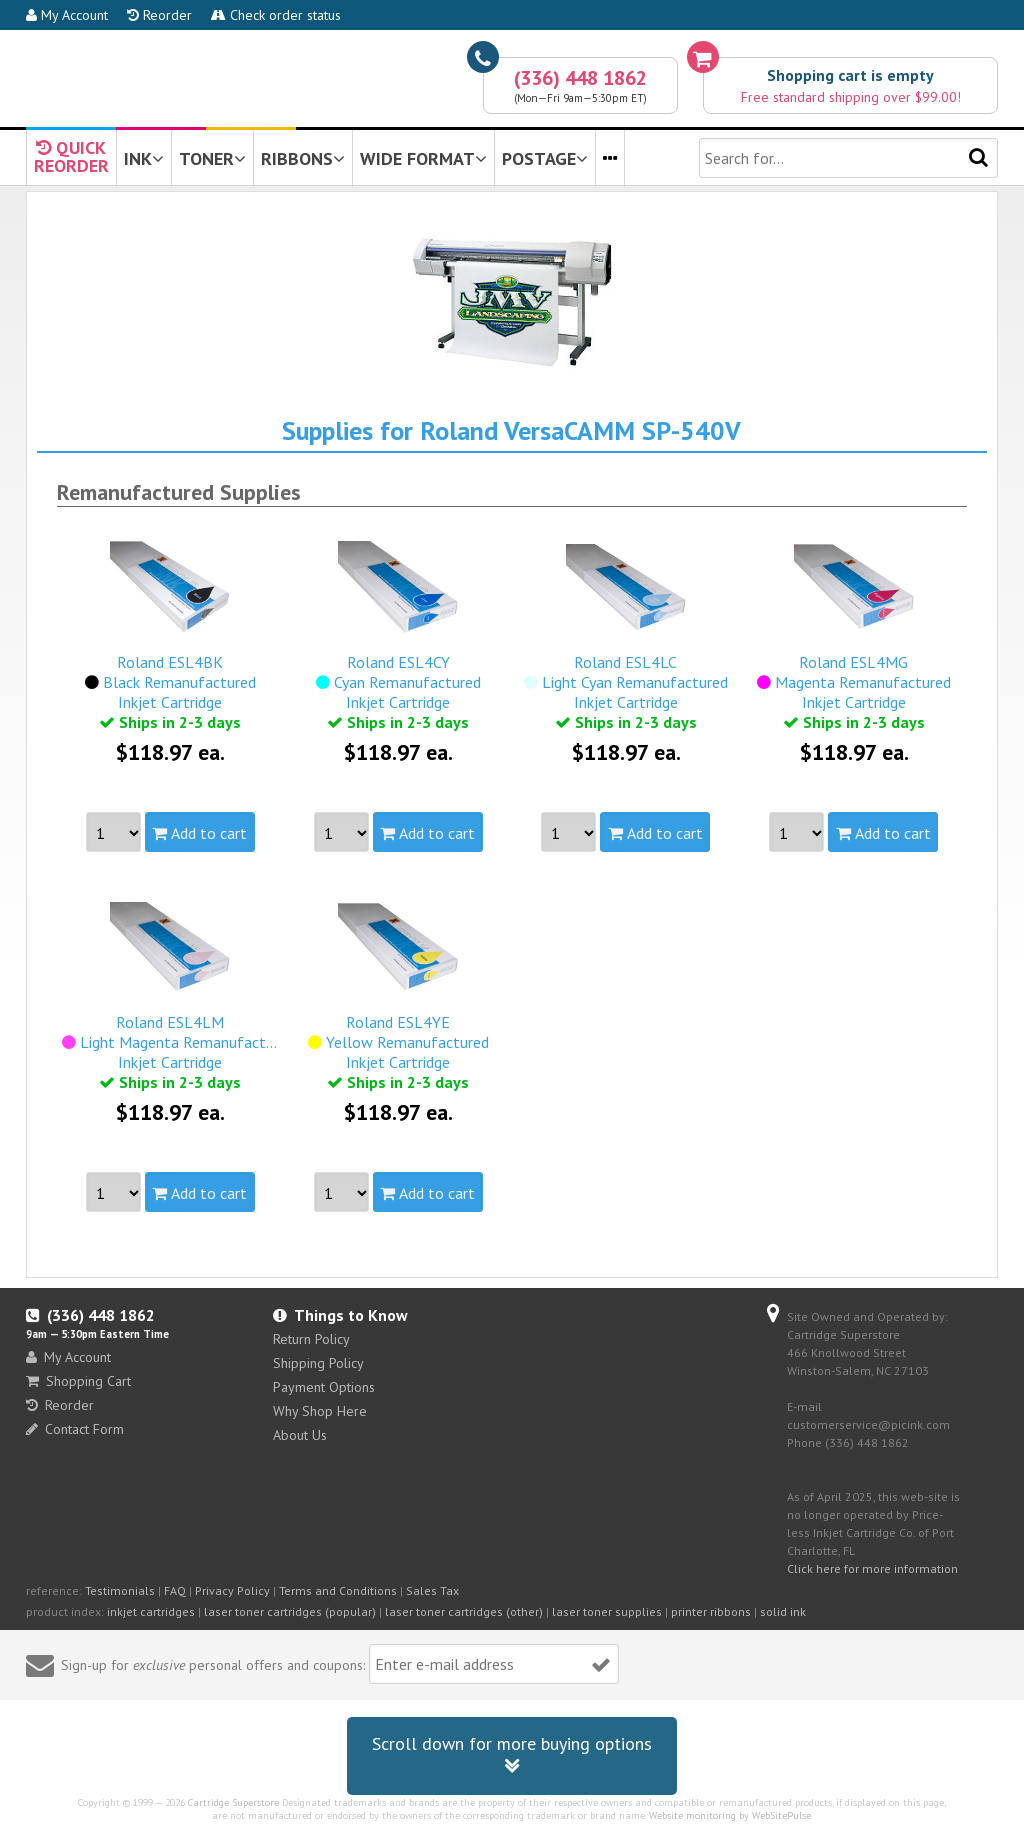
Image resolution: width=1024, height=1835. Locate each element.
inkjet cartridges (151, 1611)
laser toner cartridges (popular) (290, 1611)
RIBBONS (303, 158)
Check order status (276, 15)
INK (144, 158)
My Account (67, 15)
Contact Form (75, 1429)
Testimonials (120, 1590)
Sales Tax (432, 1590)
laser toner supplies (607, 1611)
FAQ (175, 1590)
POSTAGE (545, 158)
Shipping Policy (318, 1363)
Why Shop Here (320, 1411)
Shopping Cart (78, 1381)
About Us (300, 1435)
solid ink (783, 1611)
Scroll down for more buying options (512, 1755)
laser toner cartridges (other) (464, 1611)
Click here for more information (872, 1568)
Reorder (159, 15)
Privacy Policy (232, 1590)
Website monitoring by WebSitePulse (730, 1815)
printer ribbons (711, 1611)
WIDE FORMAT (423, 158)
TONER (212, 158)
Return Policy (311, 1339)
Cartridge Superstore (233, 1802)
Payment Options (324, 1387)
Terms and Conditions (338, 1590)
